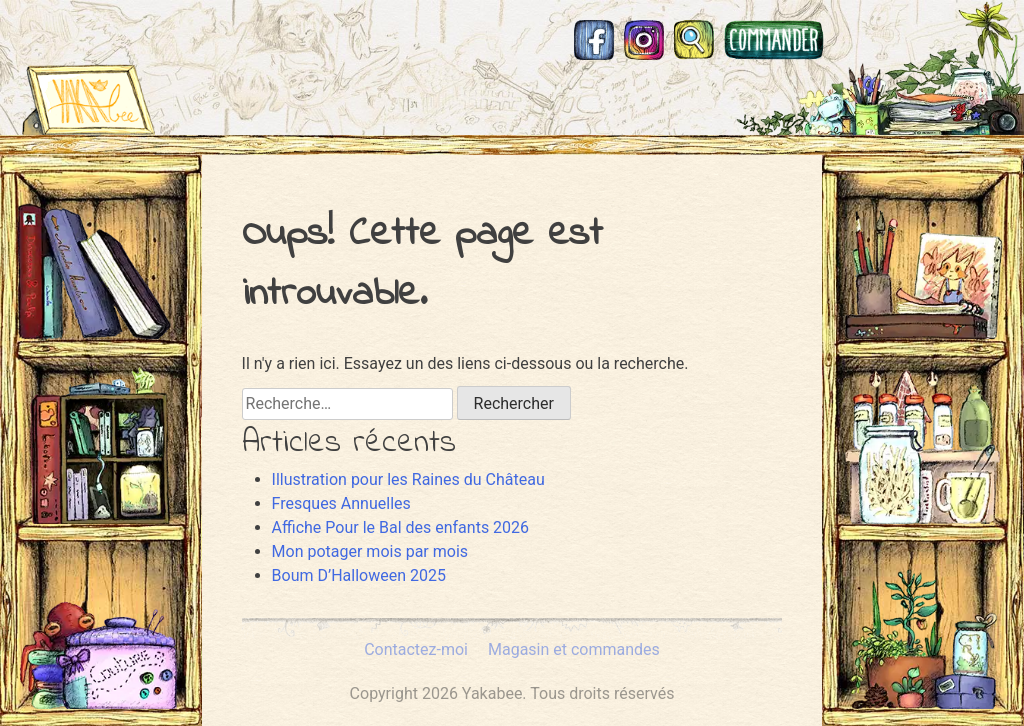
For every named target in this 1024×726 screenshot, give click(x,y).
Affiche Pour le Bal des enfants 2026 (401, 527)
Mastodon (854, 40)
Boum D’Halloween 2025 (359, 575)
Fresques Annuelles (341, 503)
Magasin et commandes (774, 40)
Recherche (694, 40)
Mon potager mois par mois (370, 551)
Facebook (594, 40)
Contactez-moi (416, 649)
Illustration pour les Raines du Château (408, 479)
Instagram (644, 40)
